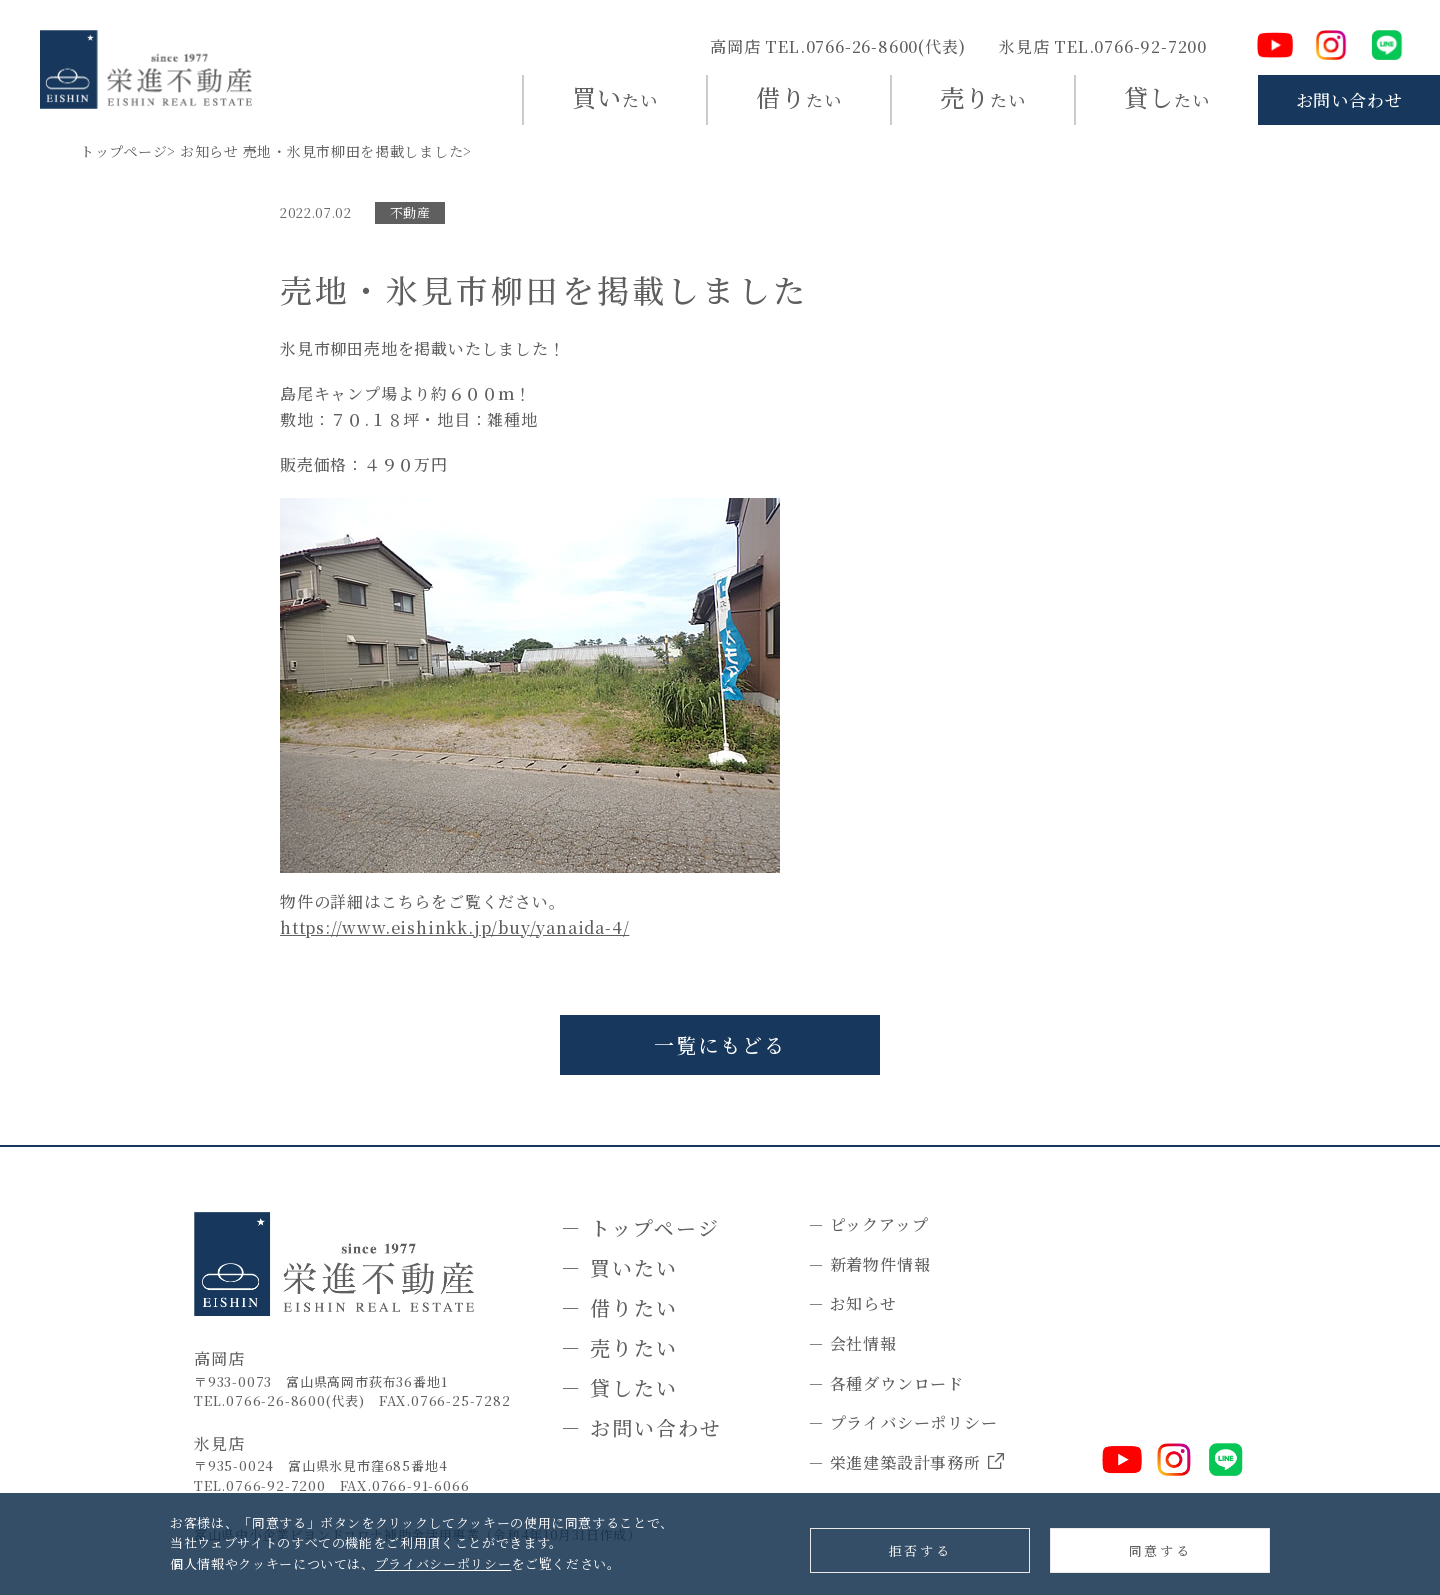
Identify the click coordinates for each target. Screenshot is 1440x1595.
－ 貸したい (619, 1387)
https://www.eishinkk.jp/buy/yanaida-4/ (454, 927)
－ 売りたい (619, 1347)
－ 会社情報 (852, 1343)
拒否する (920, 1550)
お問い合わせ (1349, 99)
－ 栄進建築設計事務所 (906, 1463)
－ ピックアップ (868, 1224)
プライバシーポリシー (443, 1563)
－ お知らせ (852, 1303)
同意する (1160, 1550)
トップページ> (128, 151)
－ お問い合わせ (641, 1427)
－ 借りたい (619, 1307)
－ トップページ (640, 1227)
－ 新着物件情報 (869, 1264)
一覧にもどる (720, 1044)
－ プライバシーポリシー (903, 1422)
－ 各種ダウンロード (886, 1383)
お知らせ (209, 151)
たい (615, 96)
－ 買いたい (619, 1267)
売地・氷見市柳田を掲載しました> (357, 151)
